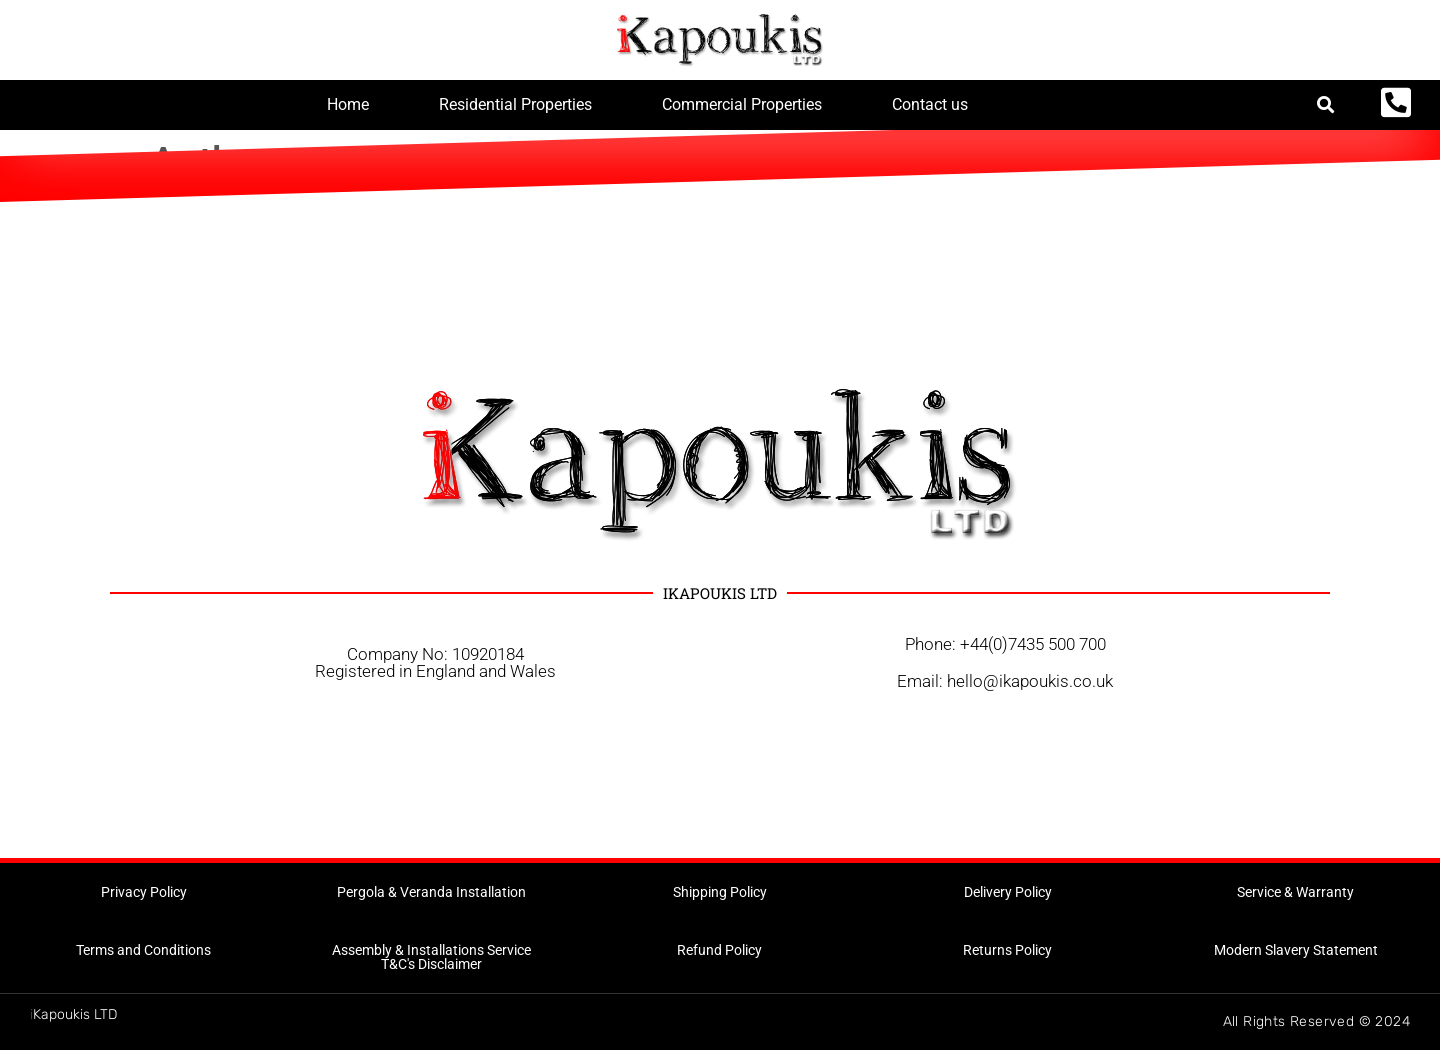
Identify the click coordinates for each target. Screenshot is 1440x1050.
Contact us (930, 104)
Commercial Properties (742, 104)
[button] (1326, 105)
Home (348, 104)
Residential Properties (515, 104)
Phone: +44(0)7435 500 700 (1005, 644)
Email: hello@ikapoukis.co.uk (1005, 681)
